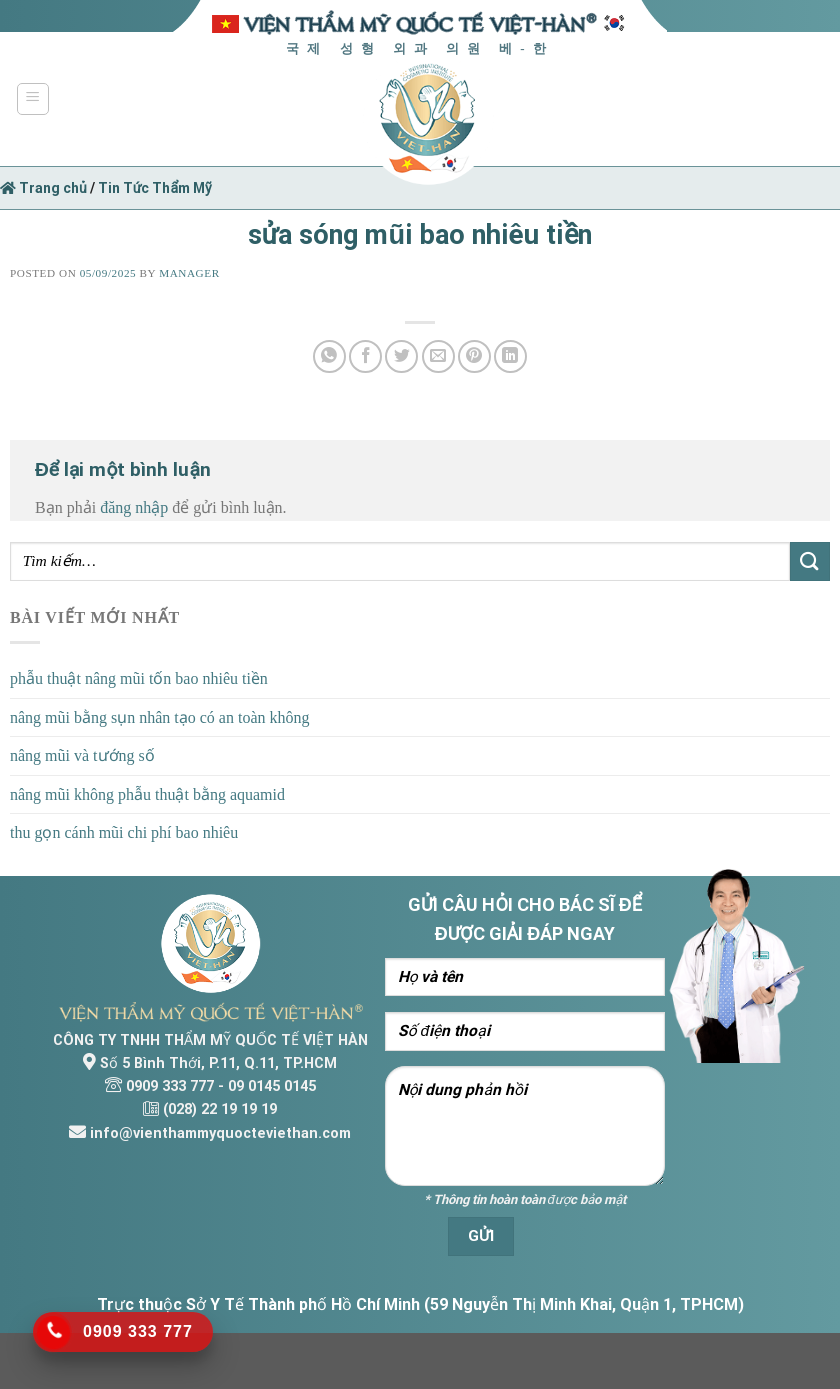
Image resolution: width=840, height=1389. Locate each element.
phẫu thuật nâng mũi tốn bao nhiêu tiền (139, 678)
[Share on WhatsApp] (329, 356)
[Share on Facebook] (365, 356)
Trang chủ (43, 188)
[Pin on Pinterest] (474, 356)
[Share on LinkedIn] (510, 356)
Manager (189, 273)
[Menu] (33, 99)
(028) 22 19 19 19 (220, 1109)
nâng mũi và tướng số (82, 755)
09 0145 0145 (272, 1086)
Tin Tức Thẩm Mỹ (155, 188)
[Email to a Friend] (438, 356)
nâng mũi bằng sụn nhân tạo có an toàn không (160, 717)
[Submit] (810, 561)
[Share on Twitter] (401, 356)
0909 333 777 (170, 1086)
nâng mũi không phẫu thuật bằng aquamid (147, 794)
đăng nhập (134, 507)
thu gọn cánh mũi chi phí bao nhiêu (124, 832)
